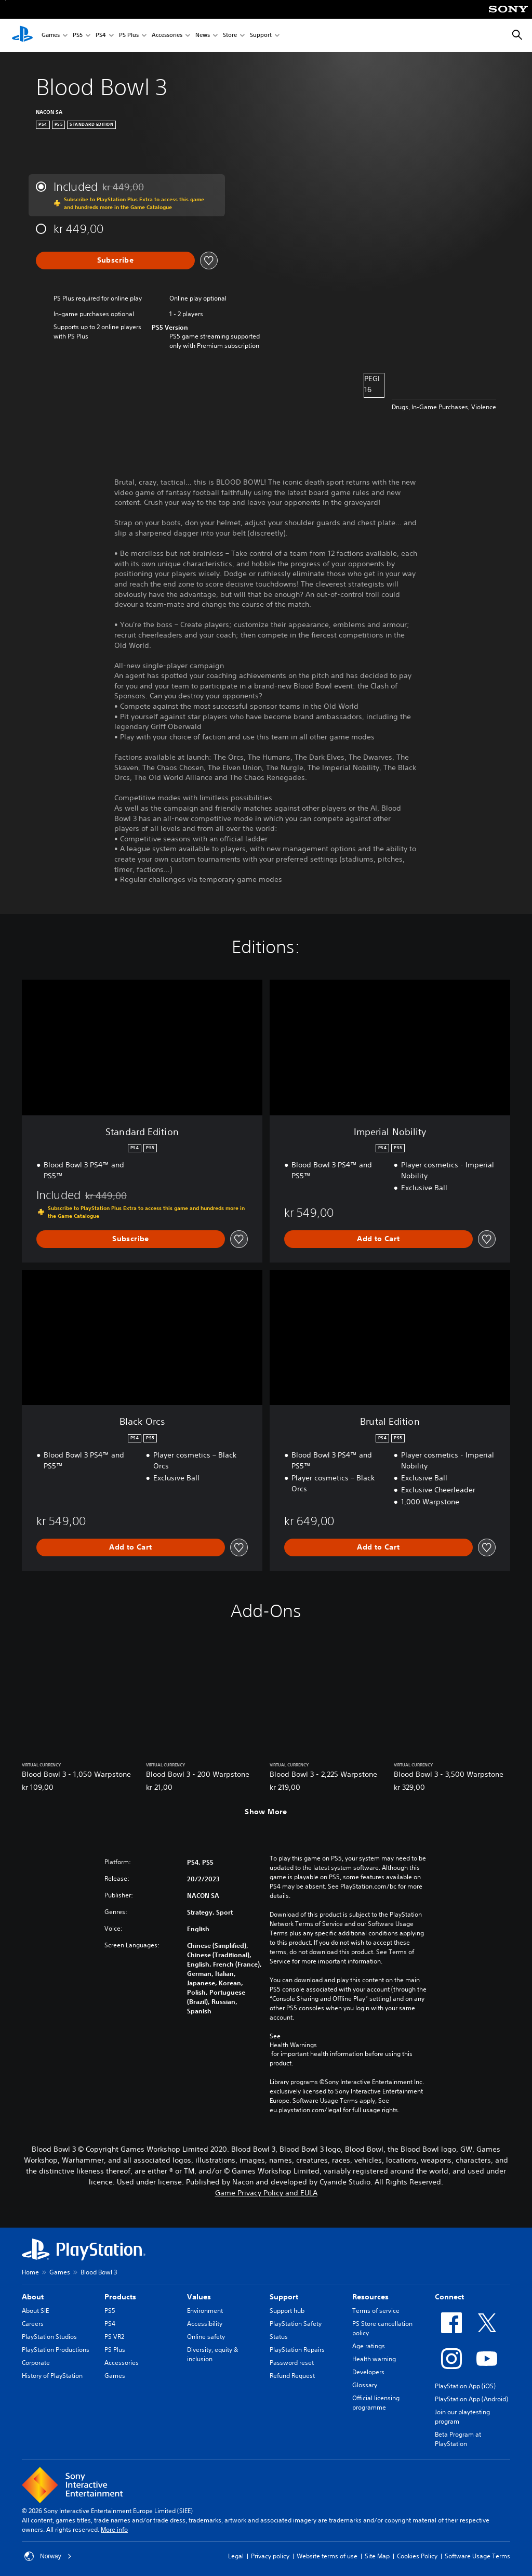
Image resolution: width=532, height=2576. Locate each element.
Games (51, 36)
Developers (368, 2371)
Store (230, 36)
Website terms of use (327, 2556)
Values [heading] (199, 2296)
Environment (205, 2310)
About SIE (35, 2310)
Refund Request (292, 2375)
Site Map (377, 2556)
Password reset (292, 2362)
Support (261, 36)
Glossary (364, 2384)
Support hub (287, 2310)
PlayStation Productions (55, 2349)
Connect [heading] (449, 2296)
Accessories (167, 36)
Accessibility (204, 2323)
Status (279, 2336)
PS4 (101, 36)
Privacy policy (270, 2556)
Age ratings (368, 2345)
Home (30, 2272)
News (202, 36)
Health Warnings (293, 2045)
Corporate (36, 2362)
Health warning (374, 2358)
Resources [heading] (370, 2296)
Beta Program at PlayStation (458, 2439)
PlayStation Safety (296, 2323)
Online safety (206, 2336)
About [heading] (33, 2296)
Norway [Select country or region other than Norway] (48, 2556)
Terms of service (376, 2310)
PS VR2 (114, 2336)
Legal (236, 2556)
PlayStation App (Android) (471, 2399)
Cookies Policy (417, 2556)
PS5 (78, 36)
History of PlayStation (52, 2375)
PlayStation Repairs (297, 2349)
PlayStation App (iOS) (465, 2386)
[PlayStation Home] (22, 35)
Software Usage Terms (477, 2556)
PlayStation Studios (49, 2336)
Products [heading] (120, 2296)
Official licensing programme (376, 2402)
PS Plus (129, 36)
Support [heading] (284, 2296)
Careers (33, 2323)
